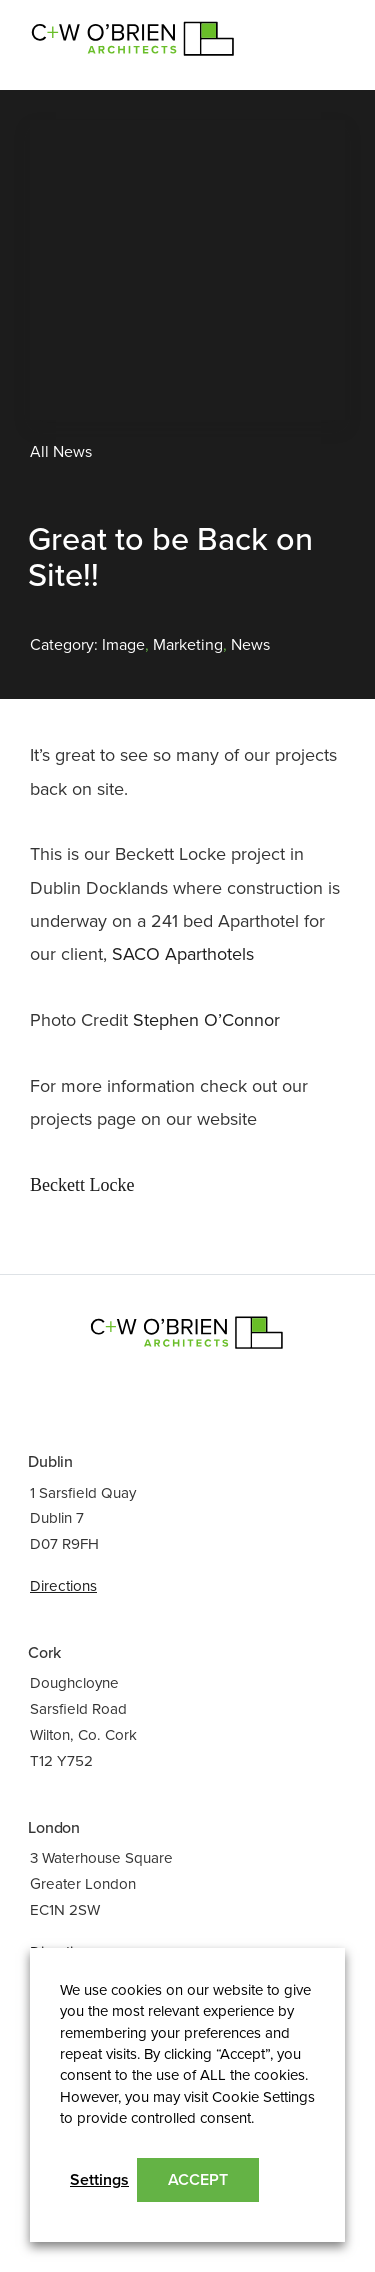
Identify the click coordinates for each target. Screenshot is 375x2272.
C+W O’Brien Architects (133, 37)
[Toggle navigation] (320, 29)
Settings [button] (99, 2180)
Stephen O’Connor (206, 1020)
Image (123, 645)
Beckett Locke (82, 1185)
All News (61, 452)
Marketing (188, 645)
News (250, 645)
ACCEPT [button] (198, 2180)
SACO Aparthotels (183, 954)
